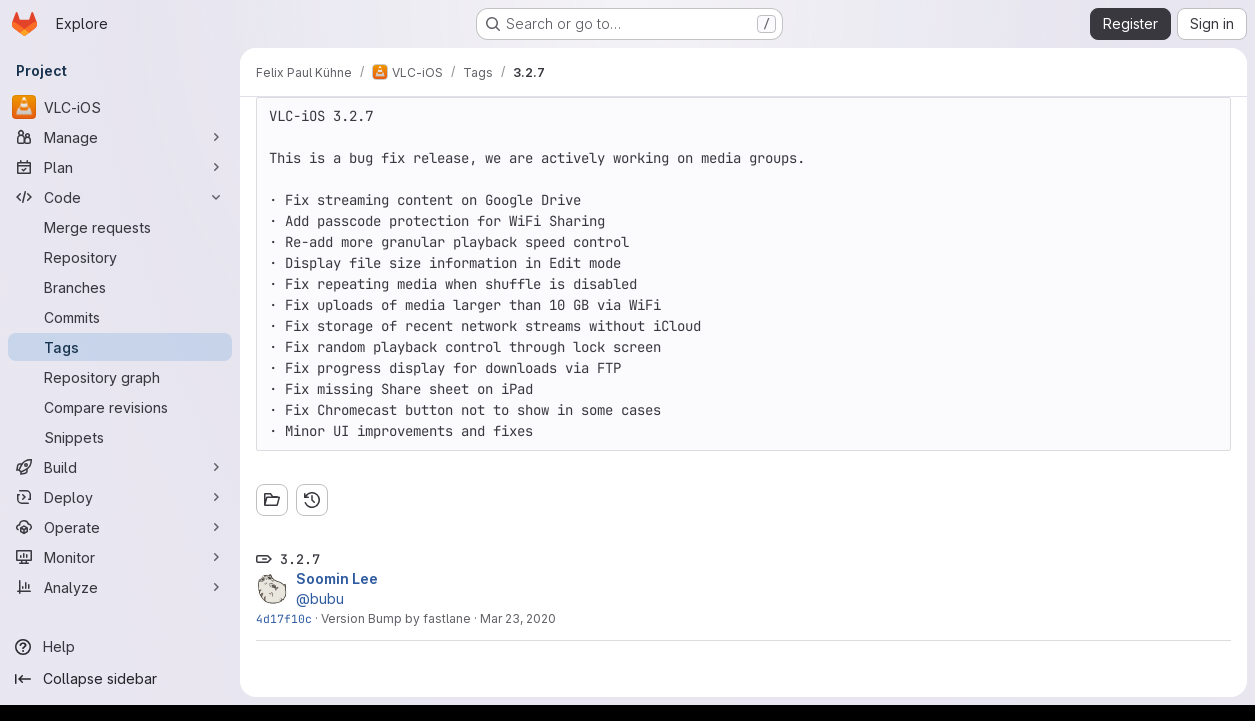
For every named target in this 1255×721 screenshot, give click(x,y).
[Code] (120, 197)
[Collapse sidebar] (120, 679)
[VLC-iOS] (120, 107)
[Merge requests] (120, 227)
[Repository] (120, 257)
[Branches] (120, 287)
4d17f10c (284, 618)
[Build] (120, 467)
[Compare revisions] (120, 407)
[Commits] (120, 317)
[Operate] (120, 527)
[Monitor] (120, 557)
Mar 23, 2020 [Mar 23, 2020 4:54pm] (518, 618)
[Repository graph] (120, 377)
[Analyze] (120, 587)
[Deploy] (120, 497)
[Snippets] (120, 437)
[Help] (120, 647)
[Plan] (120, 167)
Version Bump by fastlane (396, 618)
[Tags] (120, 347)
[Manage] (120, 137)
